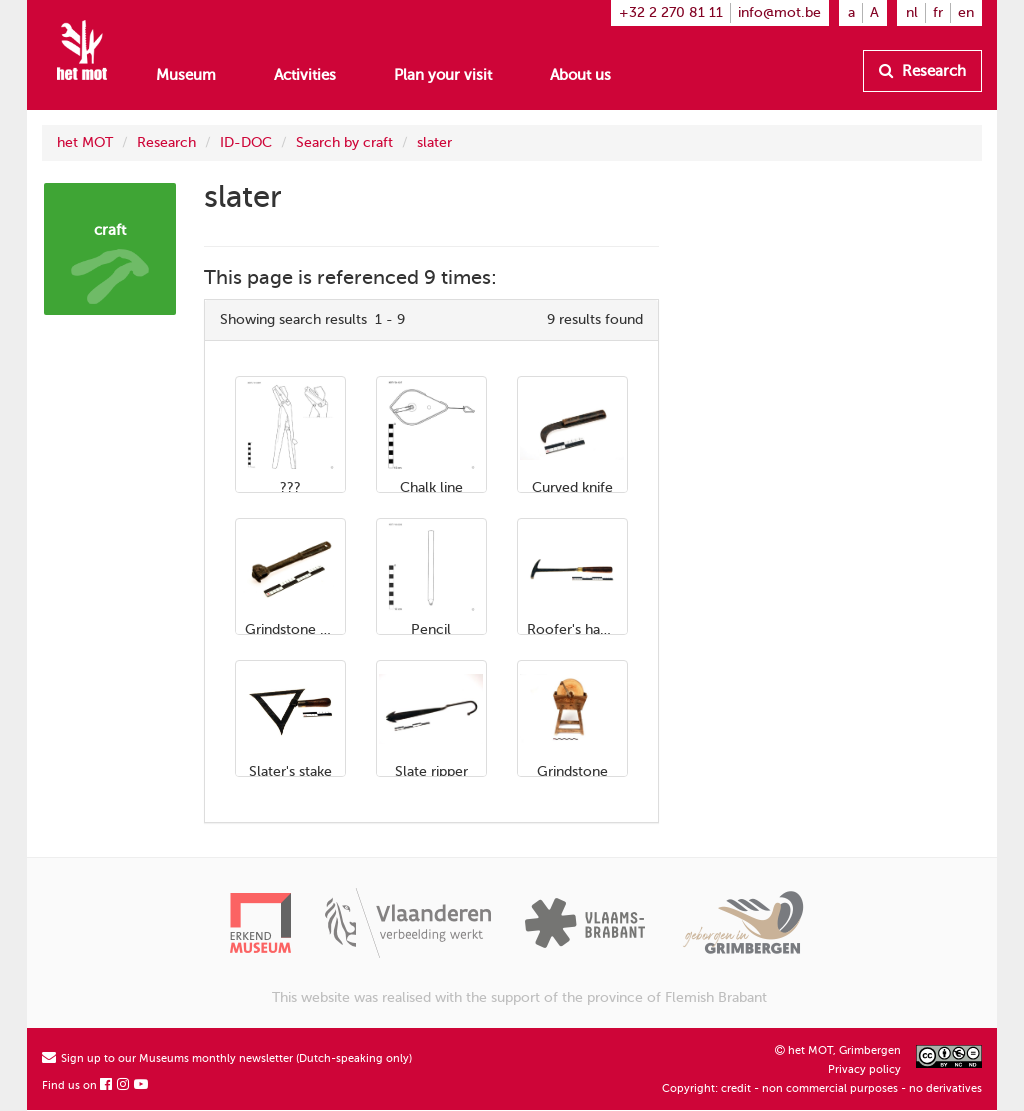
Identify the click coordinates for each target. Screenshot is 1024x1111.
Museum (186, 75)
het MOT (85, 142)
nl (912, 12)
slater (434, 142)
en (966, 12)
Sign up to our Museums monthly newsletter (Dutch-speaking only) (227, 1058)
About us (580, 75)
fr (938, 12)
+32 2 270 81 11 (671, 12)
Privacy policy (864, 1069)
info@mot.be (779, 12)
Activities (305, 75)
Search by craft (344, 142)
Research (922, 71)
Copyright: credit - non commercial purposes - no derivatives (822, 1088)
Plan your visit (443, 75)
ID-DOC (246, 142)
